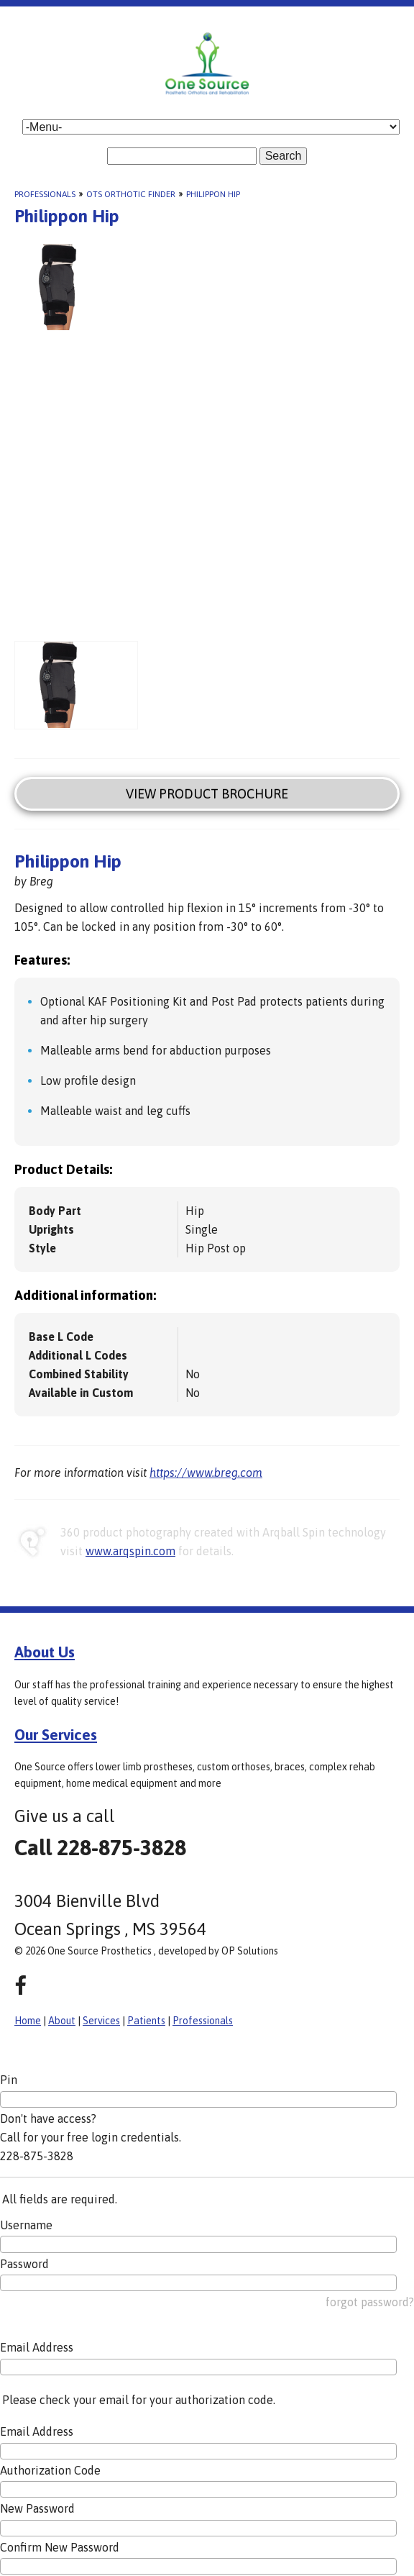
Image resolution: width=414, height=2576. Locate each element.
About (61, 2020)
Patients (146, 2020)
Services (101, 2020)
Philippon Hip (213, 194)
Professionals (44, 194)
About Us (44, 1651)
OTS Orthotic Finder (130, 194)
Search (283, 156)
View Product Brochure (207, 793)
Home (27, 2020)
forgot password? (370, 2301)
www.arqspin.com (130, 1550)
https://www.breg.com (206, 1472)
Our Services (55, 1734)
